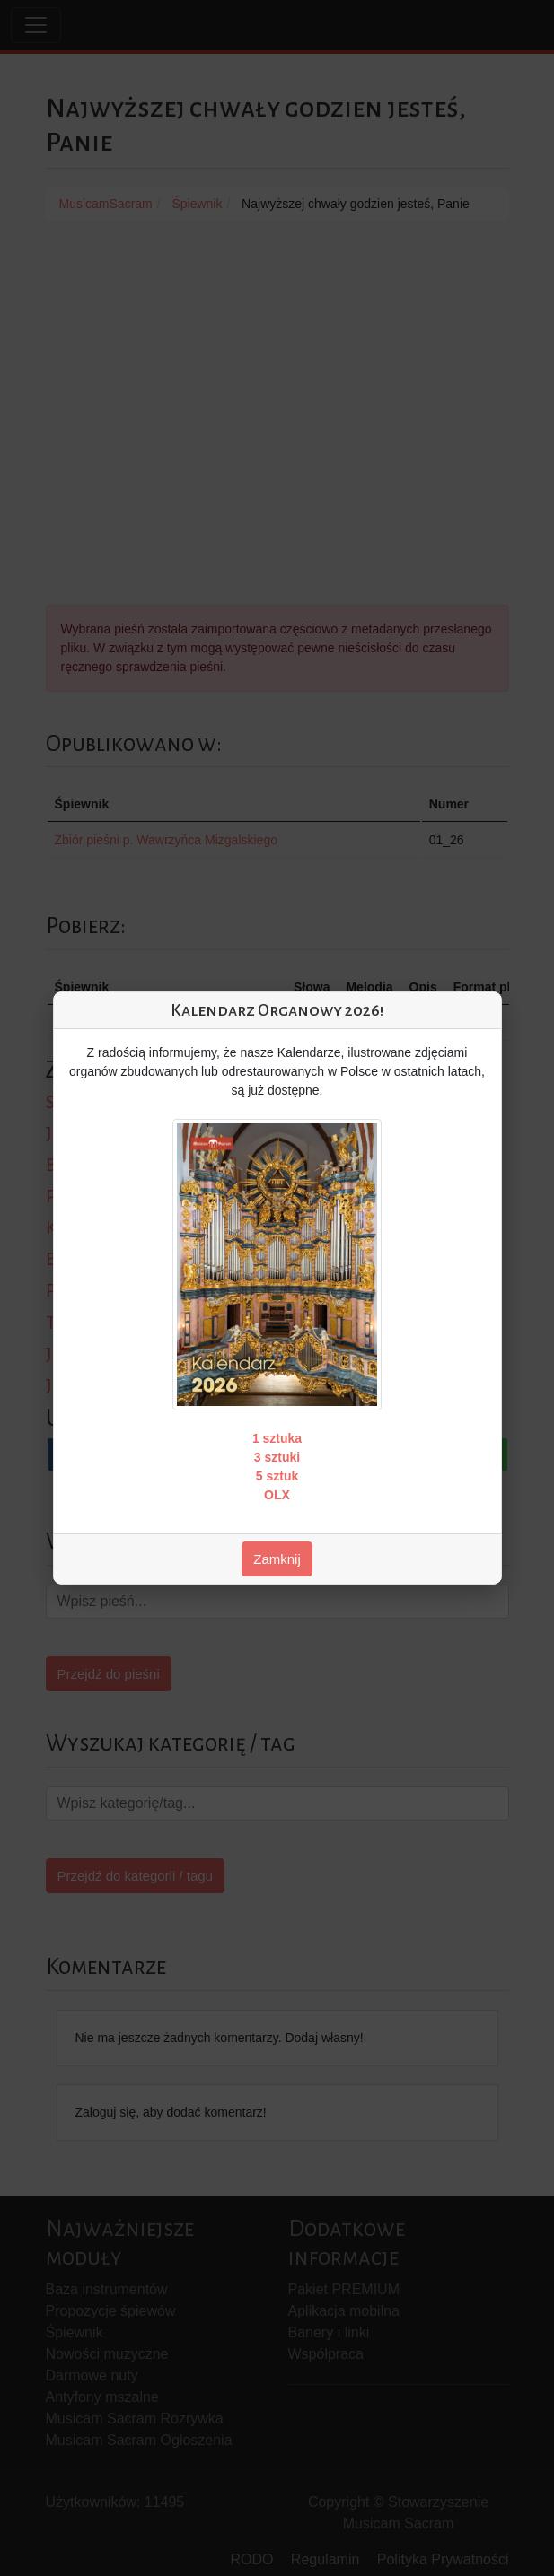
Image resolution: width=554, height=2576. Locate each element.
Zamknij (277, 1559)
